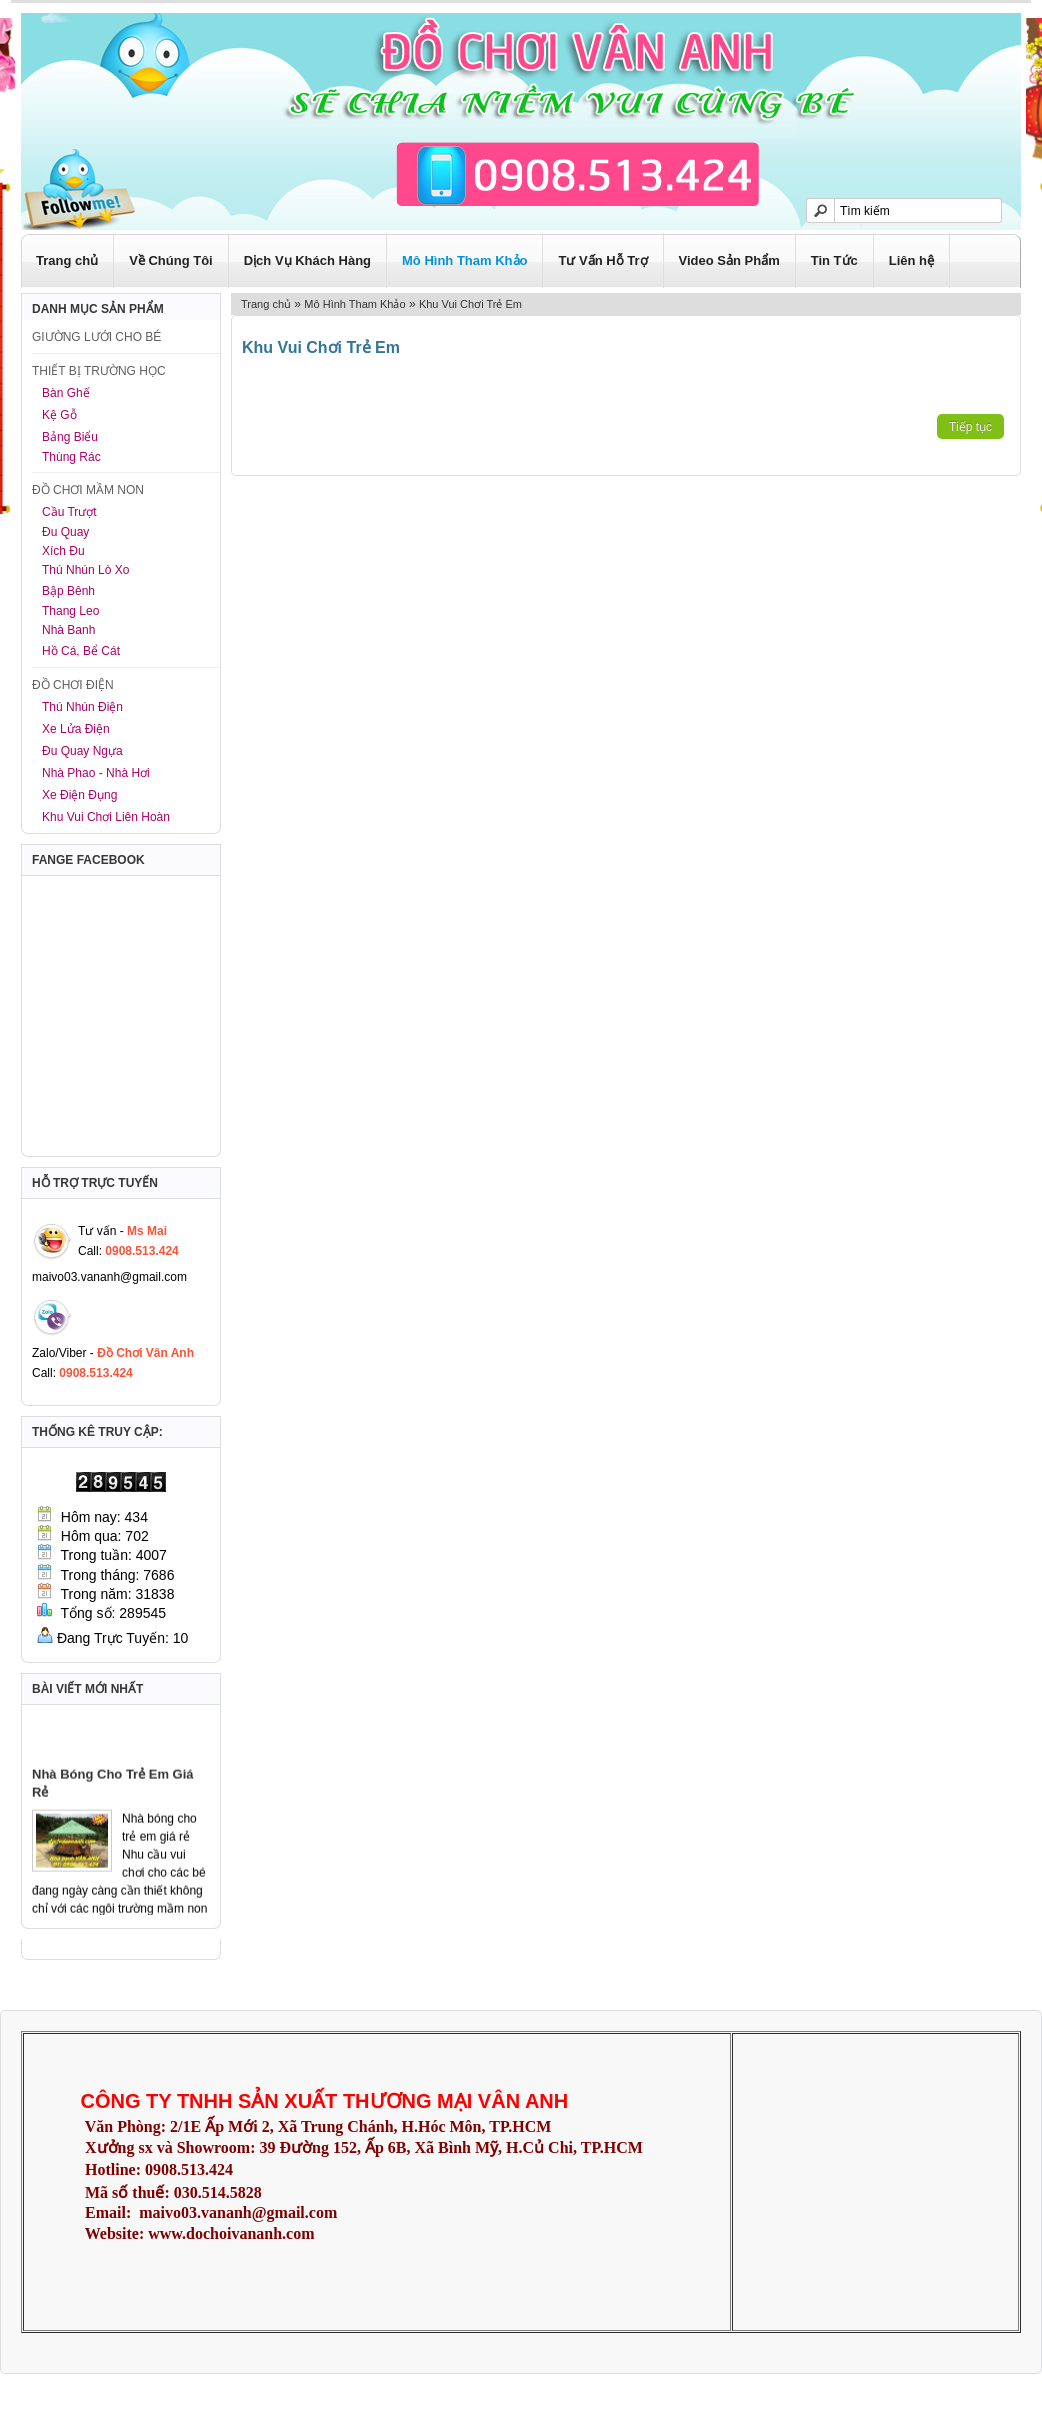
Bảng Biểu (70, 437)
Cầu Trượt (69, 512)
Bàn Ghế (66, 393)
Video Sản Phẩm (729, 260)
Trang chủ (67, 260)
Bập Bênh (68, 591)
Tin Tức (834, 260)
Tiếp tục (970, 427)
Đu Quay (65, 532)
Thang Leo (70, 611)
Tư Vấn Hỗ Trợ (602, 260)
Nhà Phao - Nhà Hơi (96, 773)
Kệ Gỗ (59, 415)
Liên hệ (911, 260)
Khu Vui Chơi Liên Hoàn (106, 817)
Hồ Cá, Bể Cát (81, 651)
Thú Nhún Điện (82, 707)
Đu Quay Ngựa (82, 751)
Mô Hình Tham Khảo (464, 260)
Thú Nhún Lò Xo (85, 570)
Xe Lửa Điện (76, 729)
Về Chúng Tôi (171, 260)
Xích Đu (63, 551)
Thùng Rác (71, 457)
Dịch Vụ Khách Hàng (307, 260)
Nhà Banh (68, 630)
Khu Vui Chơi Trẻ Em (470, 304)
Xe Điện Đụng (79, 795)
